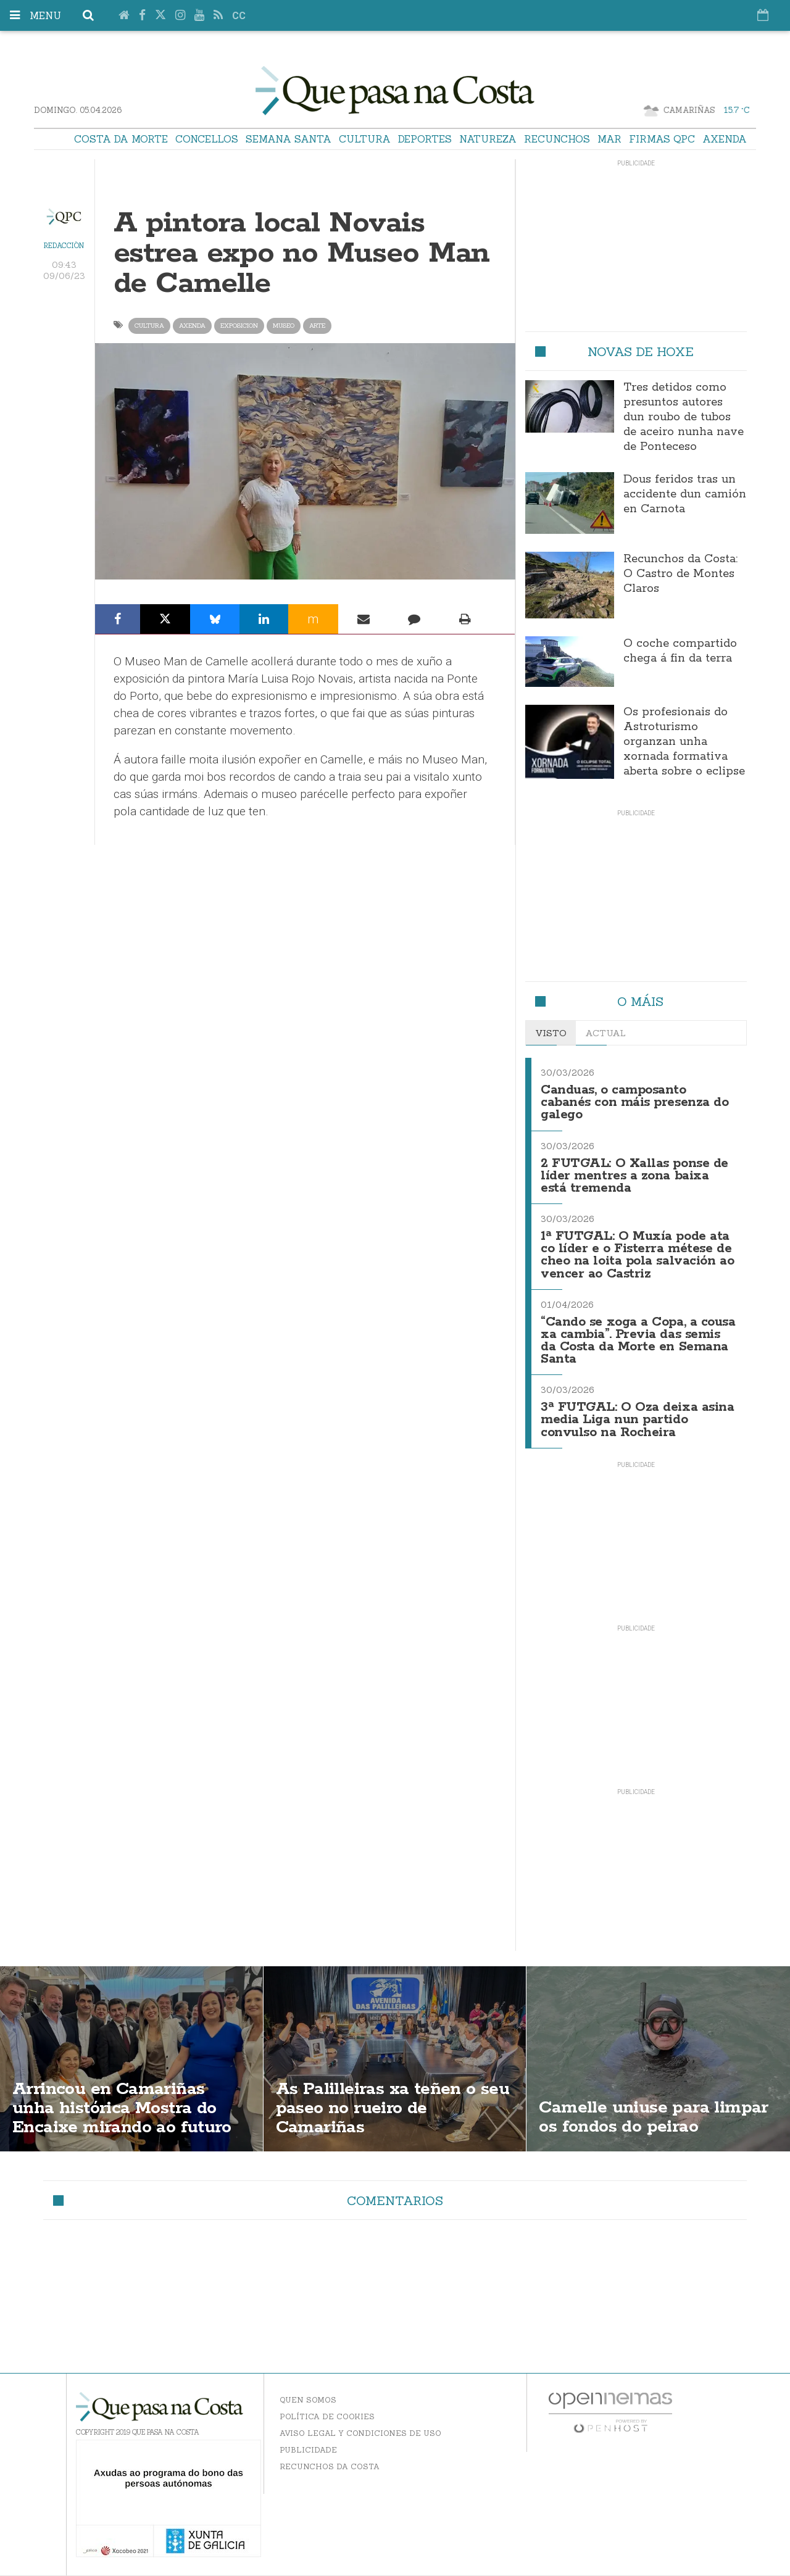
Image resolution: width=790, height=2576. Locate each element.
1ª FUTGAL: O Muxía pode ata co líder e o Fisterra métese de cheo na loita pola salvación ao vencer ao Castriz (637, 1255)
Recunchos (557, 139)
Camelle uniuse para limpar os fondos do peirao (653, 2117)
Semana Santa (288, 139)
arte (317, 326)
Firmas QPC (662, 139)
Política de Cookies (327, 2416)
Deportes (425, 139)
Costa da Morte (121, 139)
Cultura (365, 139)
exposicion (239, 326)
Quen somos (308, 2399)
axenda (192, 326)
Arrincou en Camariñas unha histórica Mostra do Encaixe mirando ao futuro (121, 2108)
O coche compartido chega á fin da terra (680, 651)
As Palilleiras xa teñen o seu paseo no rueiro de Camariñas (393, 2108)
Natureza (488, 139)
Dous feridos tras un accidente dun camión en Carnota (684, 494)
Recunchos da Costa (330, 2466)
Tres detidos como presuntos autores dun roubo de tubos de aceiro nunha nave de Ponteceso (683, 417)
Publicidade (308, 2449)
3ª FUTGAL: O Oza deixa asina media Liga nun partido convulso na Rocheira (637, 1419)
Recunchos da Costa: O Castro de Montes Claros (680, 574)
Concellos (206, 139)
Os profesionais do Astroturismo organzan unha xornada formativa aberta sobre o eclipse (684, 742)
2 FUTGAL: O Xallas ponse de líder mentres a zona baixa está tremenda (634, 1176)
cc (239, 16)
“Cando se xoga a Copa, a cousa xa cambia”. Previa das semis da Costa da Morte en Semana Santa (638, 1341)
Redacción (64, 245)
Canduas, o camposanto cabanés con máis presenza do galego (634, 1102)
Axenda (724, 139)
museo (283, 326)
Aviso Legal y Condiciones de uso (360, 2433)
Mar (609, 139)
